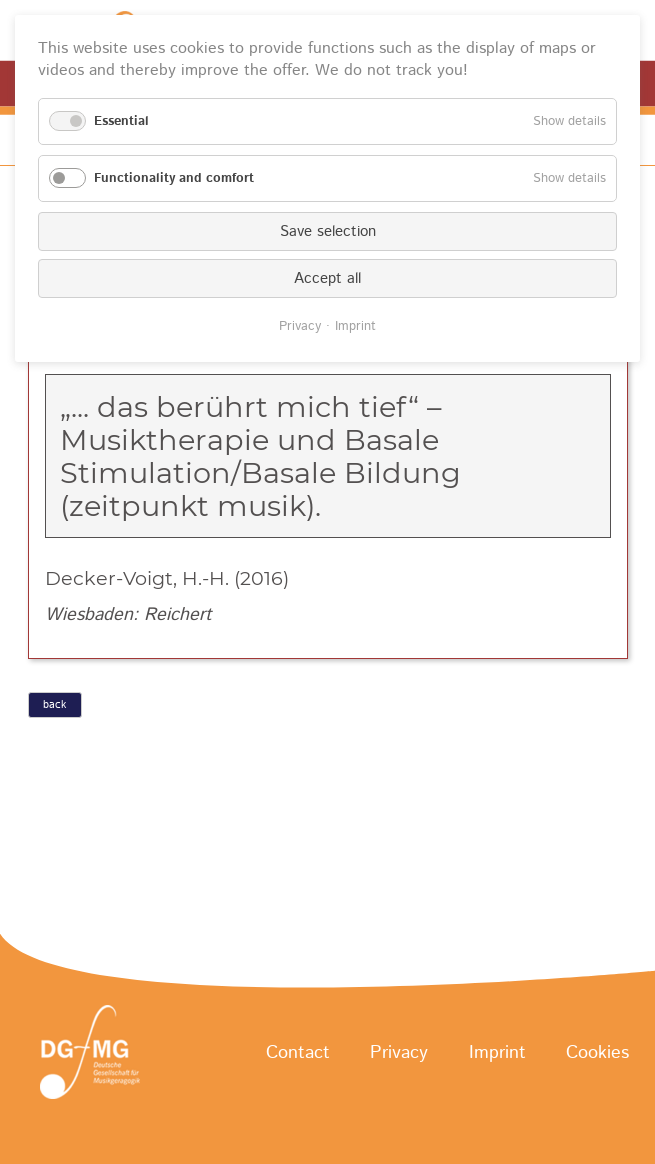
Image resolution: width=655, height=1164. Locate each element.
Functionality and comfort (174, 178)
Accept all (327, 278)
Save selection (328, 231)
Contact (298, 1053)
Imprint (497, 1053)
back (54, 705)
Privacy (399, 1053)
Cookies (597, 1053)
